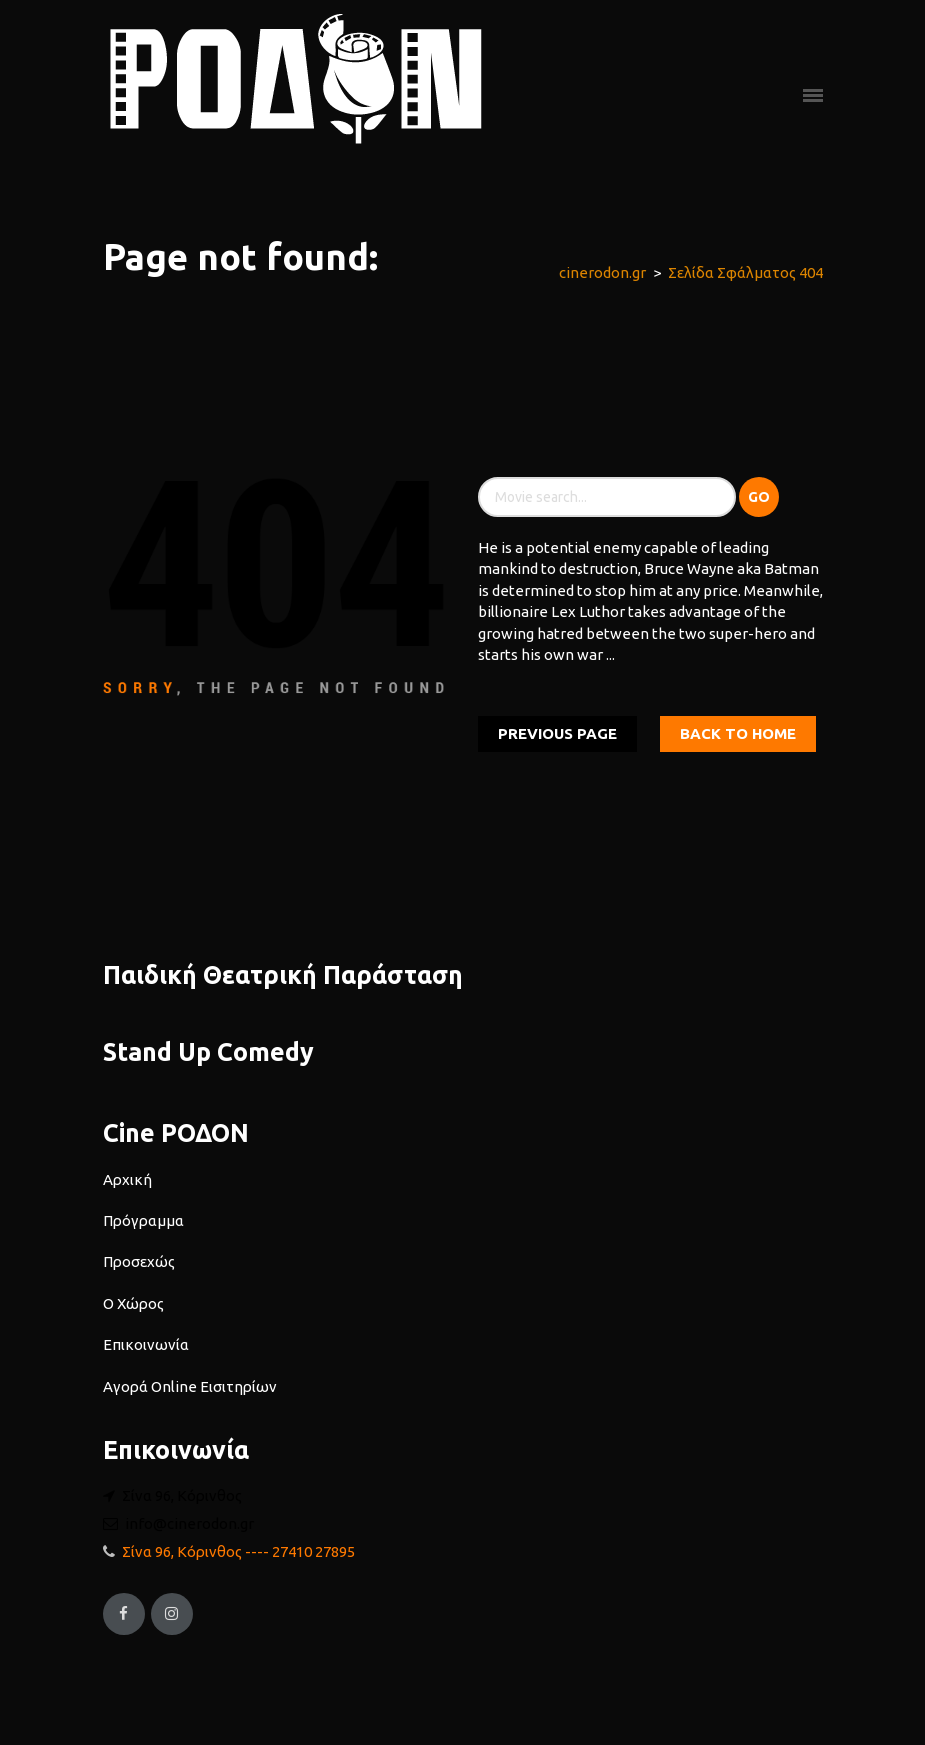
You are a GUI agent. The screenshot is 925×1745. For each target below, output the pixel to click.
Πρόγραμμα (143, 1220)
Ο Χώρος (133, 1303)
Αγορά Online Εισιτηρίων (190, 1386)
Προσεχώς (139, 1261)
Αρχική (127, 1179)
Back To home (738, 733)
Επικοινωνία (146, 1344)
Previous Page (557, 733)
